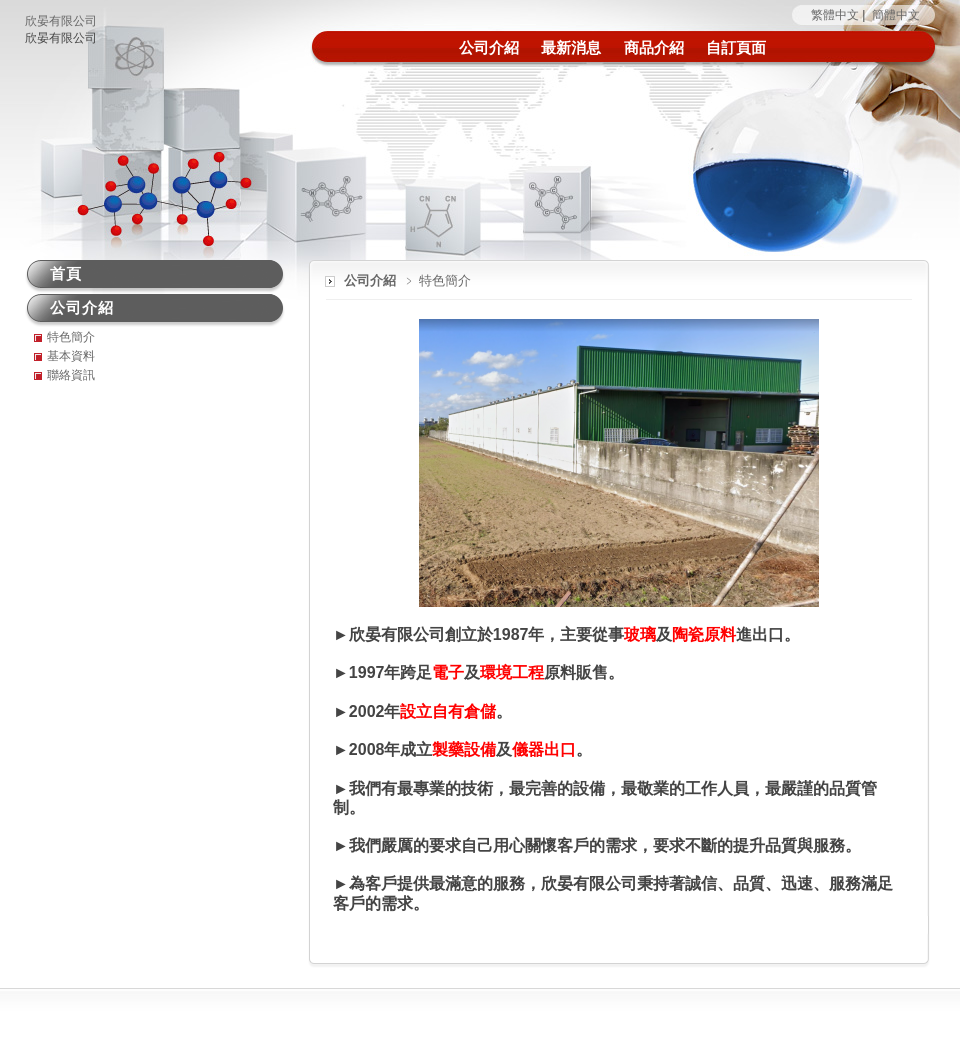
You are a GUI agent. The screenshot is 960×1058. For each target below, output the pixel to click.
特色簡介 (71, 337)
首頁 (66, 273)
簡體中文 (896, 15)
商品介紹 (654, 47)
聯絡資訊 (71, 375)
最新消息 (571, 47)
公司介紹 (489, 47)
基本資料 (71, 356)
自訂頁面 (736, 47)
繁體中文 (835, 15)
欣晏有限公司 (61, 21)
